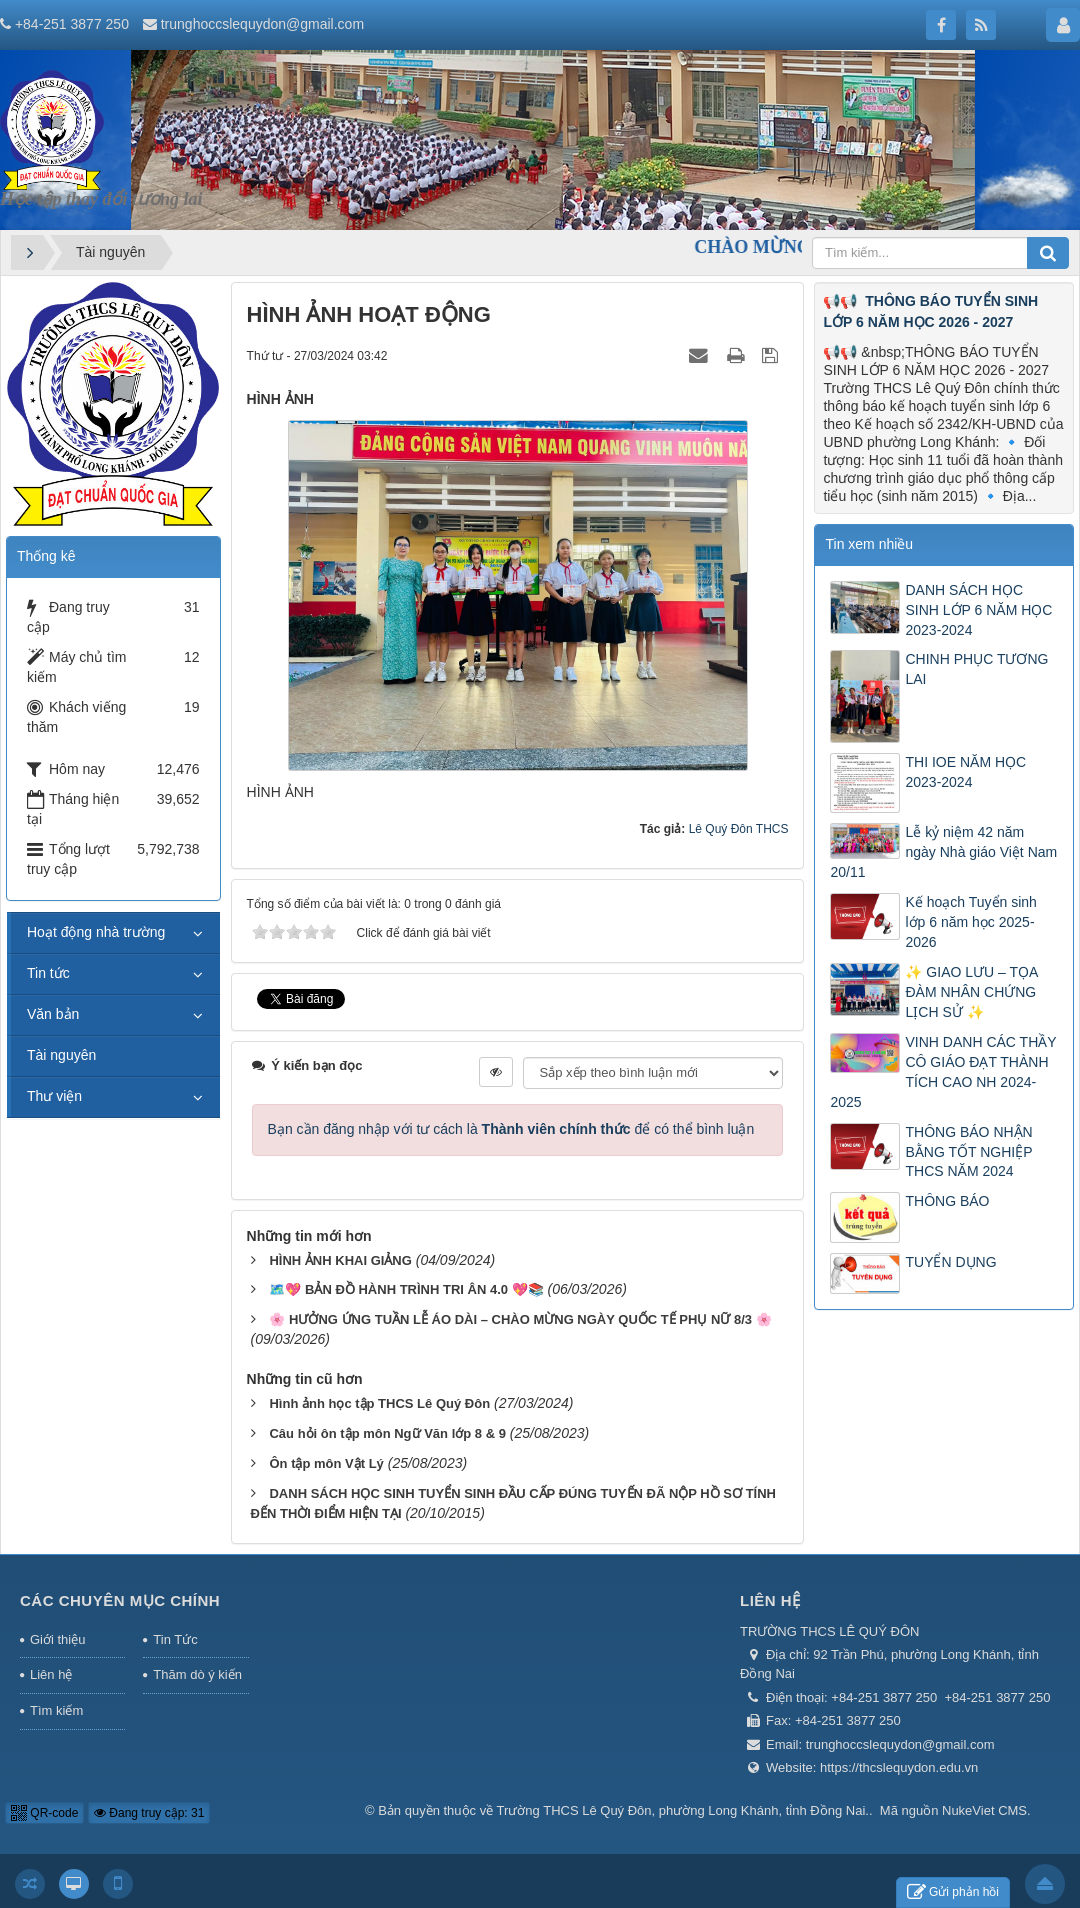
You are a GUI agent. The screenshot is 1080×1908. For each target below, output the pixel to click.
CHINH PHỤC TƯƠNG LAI (976, 669)
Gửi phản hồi (953, 1892)
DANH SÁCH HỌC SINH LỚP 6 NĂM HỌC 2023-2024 (978, 610)
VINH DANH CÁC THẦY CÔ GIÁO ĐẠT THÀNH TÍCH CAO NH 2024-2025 (943, 1072)
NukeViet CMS (984, 1810)
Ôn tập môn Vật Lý (326, 1463)
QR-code (44, 1813)
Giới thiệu (57, 1639)
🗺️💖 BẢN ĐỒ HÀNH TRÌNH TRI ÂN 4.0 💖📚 (406, 1289)
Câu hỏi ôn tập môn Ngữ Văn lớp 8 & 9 (387, 1433)
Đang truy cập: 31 (149, 1813)
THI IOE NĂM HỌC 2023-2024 (965, 772)
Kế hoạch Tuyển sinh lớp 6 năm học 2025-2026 (970, 922)
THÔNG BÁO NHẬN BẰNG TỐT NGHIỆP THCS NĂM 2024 (968, 1152)
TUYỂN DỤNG (950, 1262)
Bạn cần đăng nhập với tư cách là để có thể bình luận (511, 1129)
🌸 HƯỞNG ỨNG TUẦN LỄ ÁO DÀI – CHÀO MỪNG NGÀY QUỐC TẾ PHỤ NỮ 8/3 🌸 (520, 1319)
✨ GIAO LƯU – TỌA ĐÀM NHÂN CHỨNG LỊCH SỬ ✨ (971, 992)
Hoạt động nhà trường (96, 932)
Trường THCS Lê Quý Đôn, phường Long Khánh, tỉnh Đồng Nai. (683, 1810)
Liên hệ (51, 1674)
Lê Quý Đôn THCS (739, 829)
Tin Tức (175, 1639)
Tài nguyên (61, 1055)
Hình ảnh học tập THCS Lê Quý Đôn (379, 1403)
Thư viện (54, 1096)
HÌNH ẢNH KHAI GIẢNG (340, 1260)
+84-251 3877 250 (72, 24)
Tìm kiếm (56, 1710)
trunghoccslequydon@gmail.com (262, 24)
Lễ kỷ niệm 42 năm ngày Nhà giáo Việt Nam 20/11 (943, 852)
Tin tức (48, 973)
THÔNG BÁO (947, 1201)
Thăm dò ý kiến (197, 1674)
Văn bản (53, 1014)
